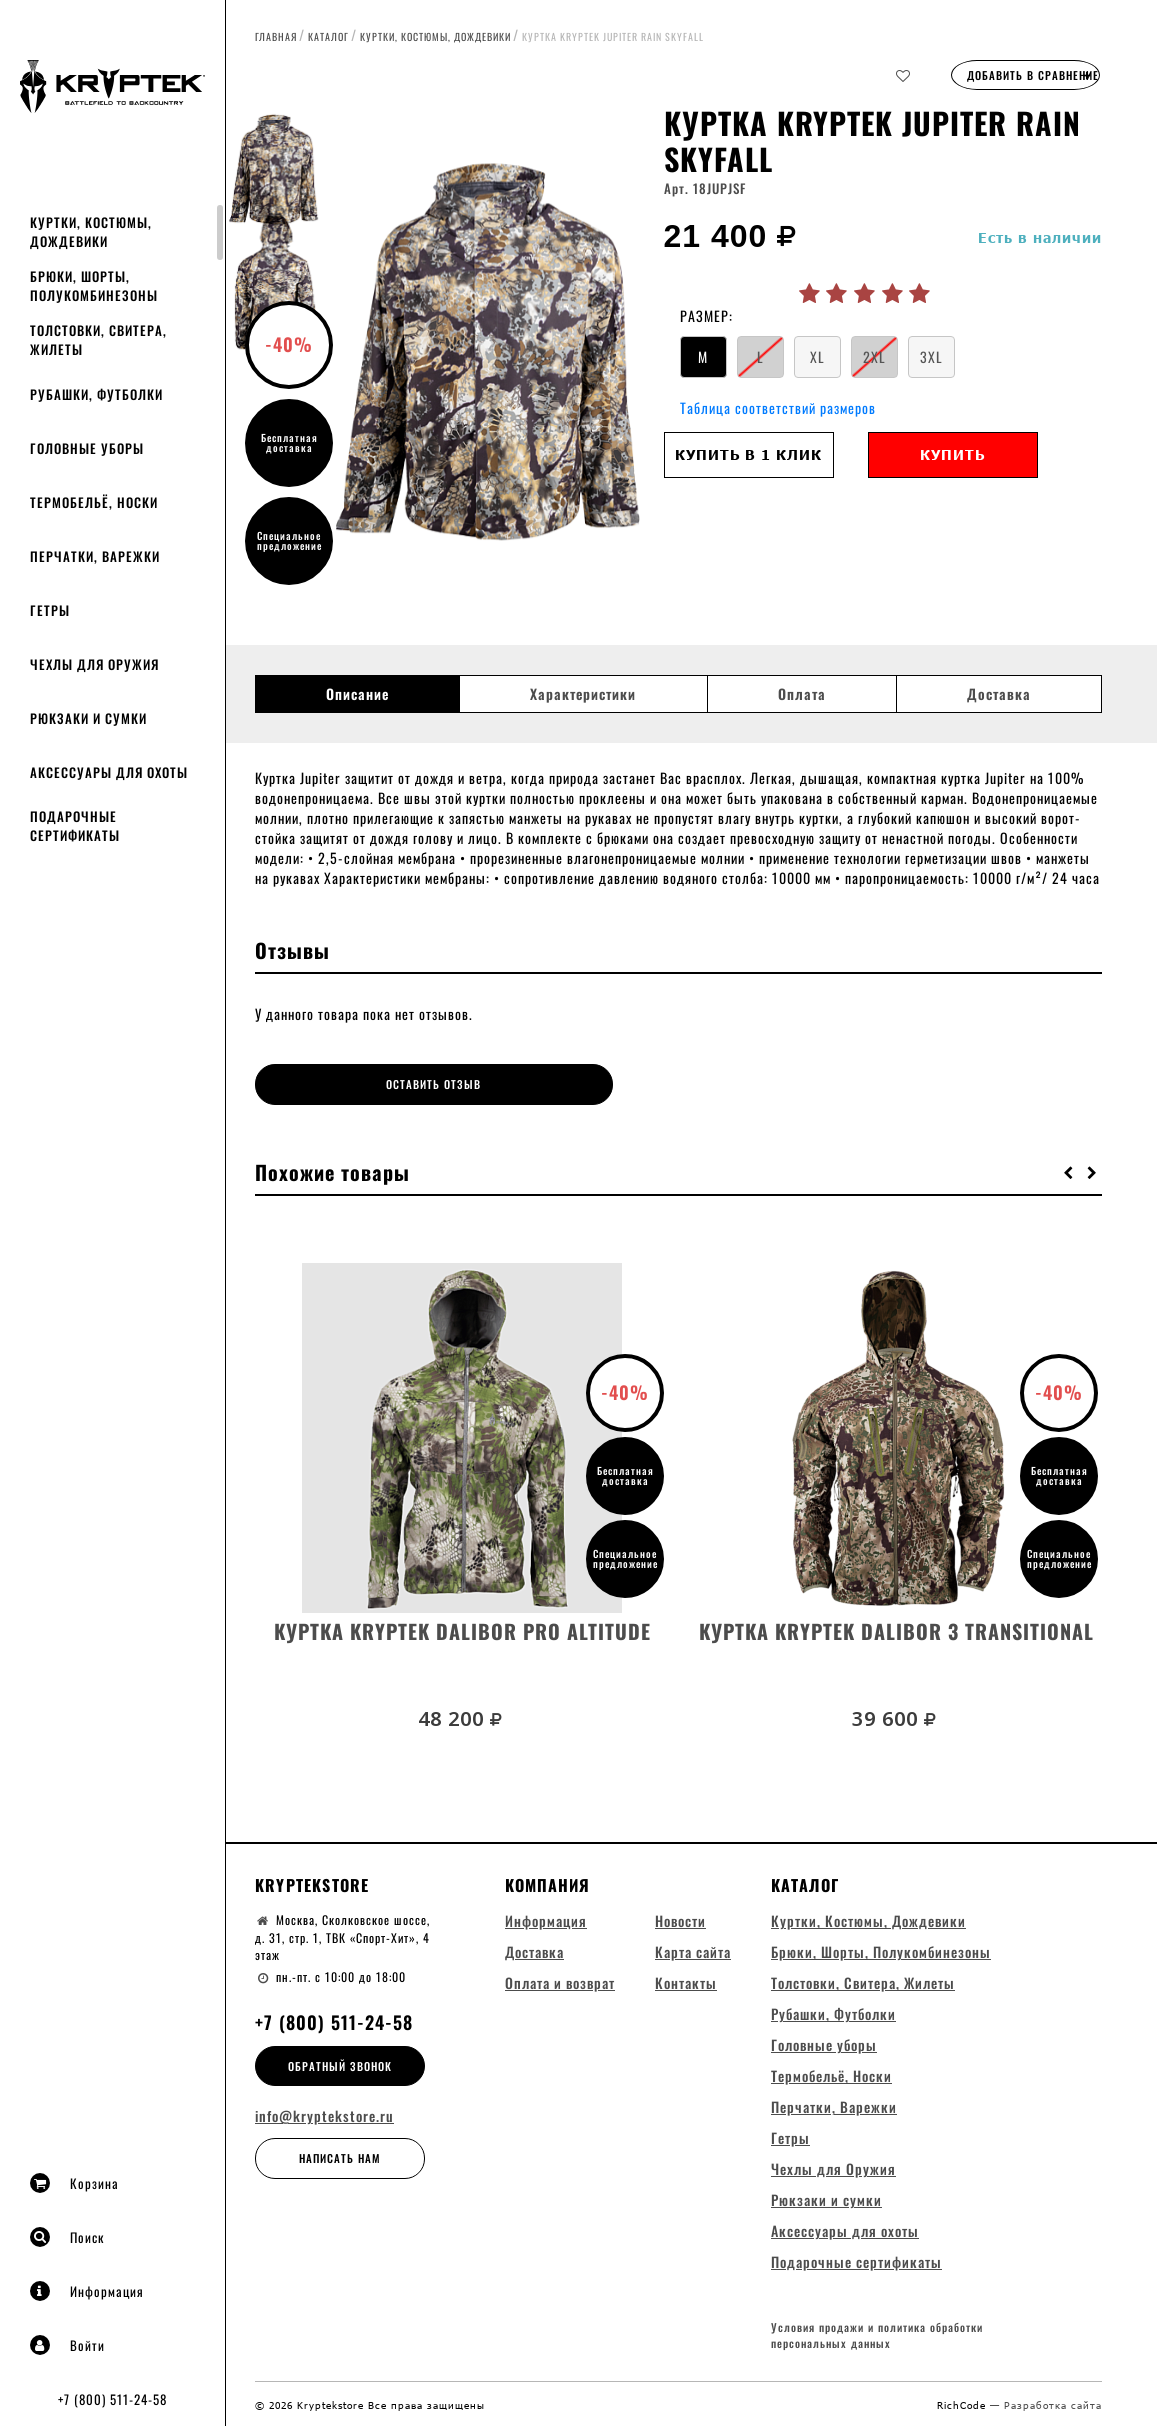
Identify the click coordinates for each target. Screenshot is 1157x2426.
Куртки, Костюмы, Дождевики (91, 231)
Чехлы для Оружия (94, 664)
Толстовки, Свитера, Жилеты (98, 339)
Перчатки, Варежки (95, 556)
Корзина (74, 2183)
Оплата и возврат (560, 1978)
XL (817, 356)
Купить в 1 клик (748, 454)
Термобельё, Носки (94, 502)
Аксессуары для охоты (109, 772)
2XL (874, 356)
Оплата (802, 694)
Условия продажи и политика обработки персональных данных (877, 2334)
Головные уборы (87, 448)
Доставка (999, 694)
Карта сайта (693, 1947)
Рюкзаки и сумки (88, 718)
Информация (87, 2291)
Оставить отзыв (360, 1084)
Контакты (686, 1978)
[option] (494, 354)
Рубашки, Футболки (96, 394)
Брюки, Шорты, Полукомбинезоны (94, 285)
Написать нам (340, 2154)
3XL (931, 356)
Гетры (50, 610)
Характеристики (583, 694)
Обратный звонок (340, 2061)
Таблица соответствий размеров (778, 407)
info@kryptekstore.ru (324, 2112)
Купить (952, 454)
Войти (67, 2345)
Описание (357, 694)
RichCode (963, 2403)
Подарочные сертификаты (75, 825)
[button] (1069, 1167)
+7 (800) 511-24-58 (112, 2399)
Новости (680, 1916)
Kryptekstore (312, 1880)
